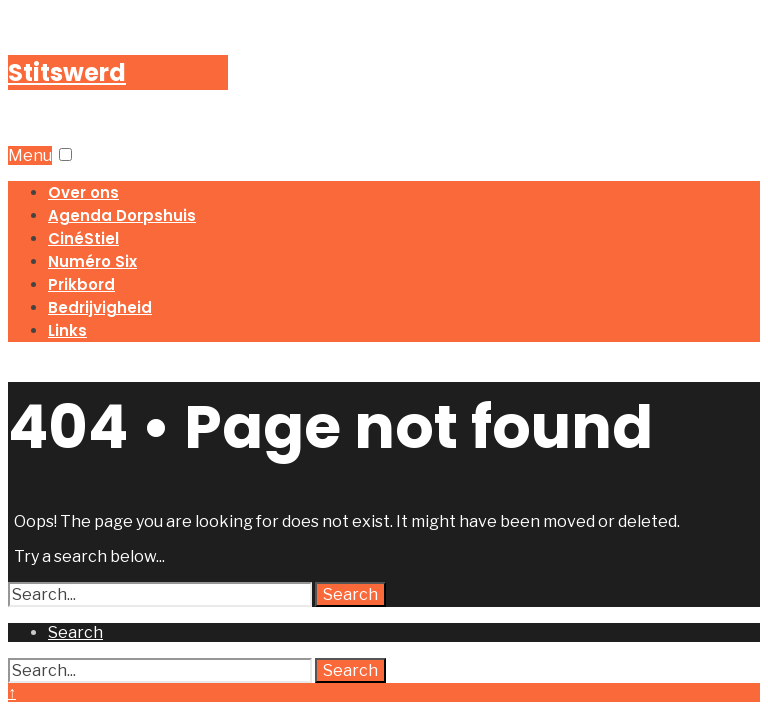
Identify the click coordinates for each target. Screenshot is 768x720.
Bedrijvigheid (100, 307)
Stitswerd (67, 72)
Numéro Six (92, 261)
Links (67, 330)
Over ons (83, 192)
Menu (30, 155)
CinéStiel (83, 238)
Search (350, 594)
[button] (65, 154)
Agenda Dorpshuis (122, 215)
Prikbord (81, 284)
